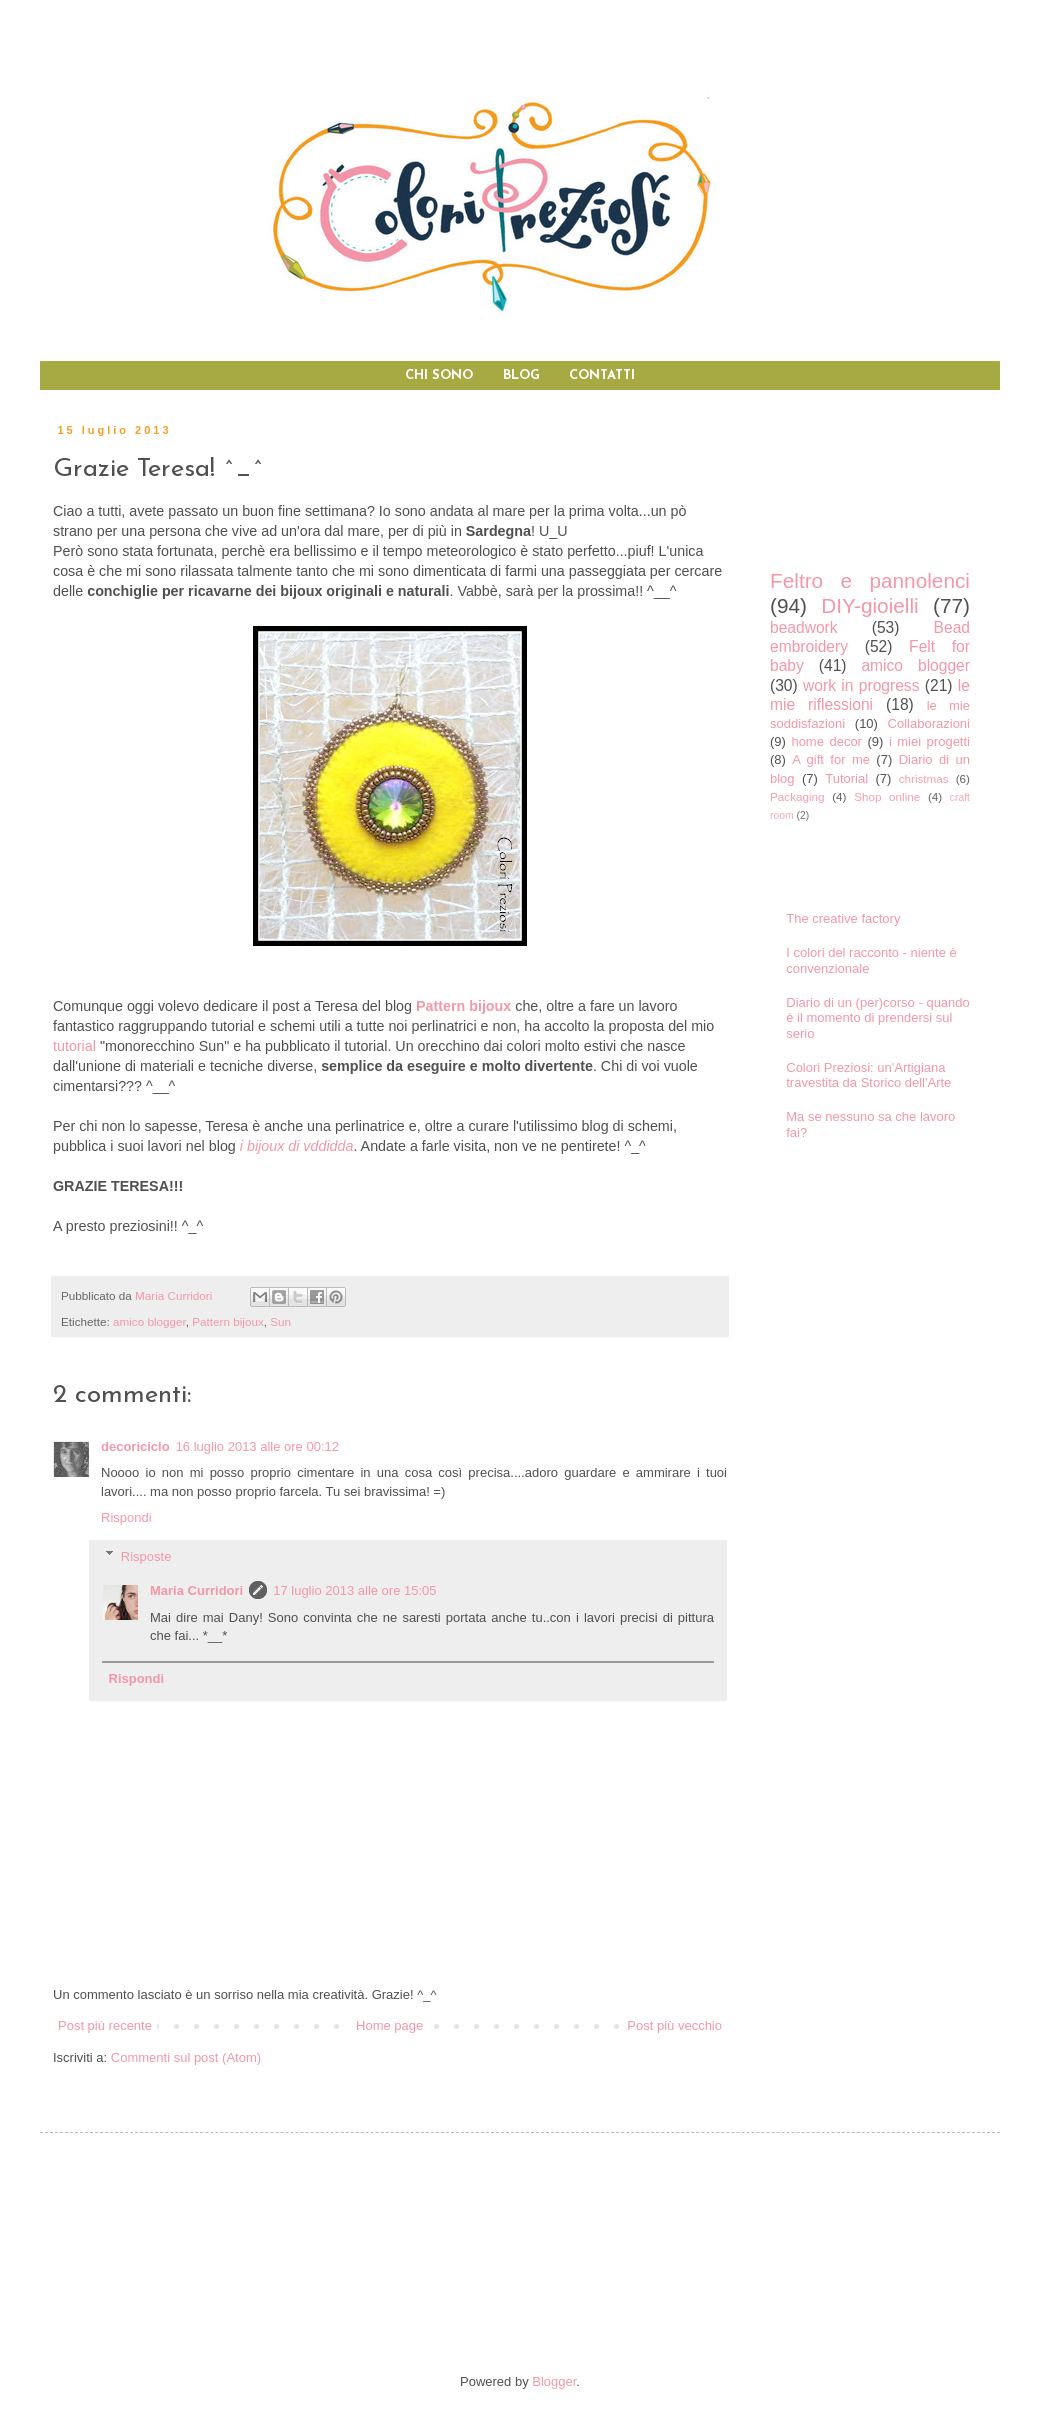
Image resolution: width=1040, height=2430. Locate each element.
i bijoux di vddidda (297, 1146)
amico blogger (149, 1321)
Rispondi (126, 1517)
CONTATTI (602, 375)
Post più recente (105, 2025)
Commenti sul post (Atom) (186, 2057)
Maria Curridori (196, 1590)
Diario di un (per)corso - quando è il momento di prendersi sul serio (878, 1018)
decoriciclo (135, 1446)
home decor (826, 741)
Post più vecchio (674, 2025)
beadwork (804, 627)
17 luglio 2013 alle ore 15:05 (354, 1590)
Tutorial (846, 778)
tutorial (74, 1046)
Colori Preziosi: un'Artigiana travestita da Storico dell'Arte (868, 1075)
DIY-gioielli (870, 605)
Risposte (146, 1555)
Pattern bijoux (227, 1321)
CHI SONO (439, 375)
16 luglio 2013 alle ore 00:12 (257, 1446)
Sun (280, 1321)
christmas (924, 778)
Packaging (797, 796)
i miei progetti (929, 741)
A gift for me (831, 759)
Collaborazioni (929, 723)
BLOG (521, 375)
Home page (389, 2025)
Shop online (887, 796)
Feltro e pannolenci (870, 580)
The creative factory (843, 918)
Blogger (554, 2381)
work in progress (861, 685)
